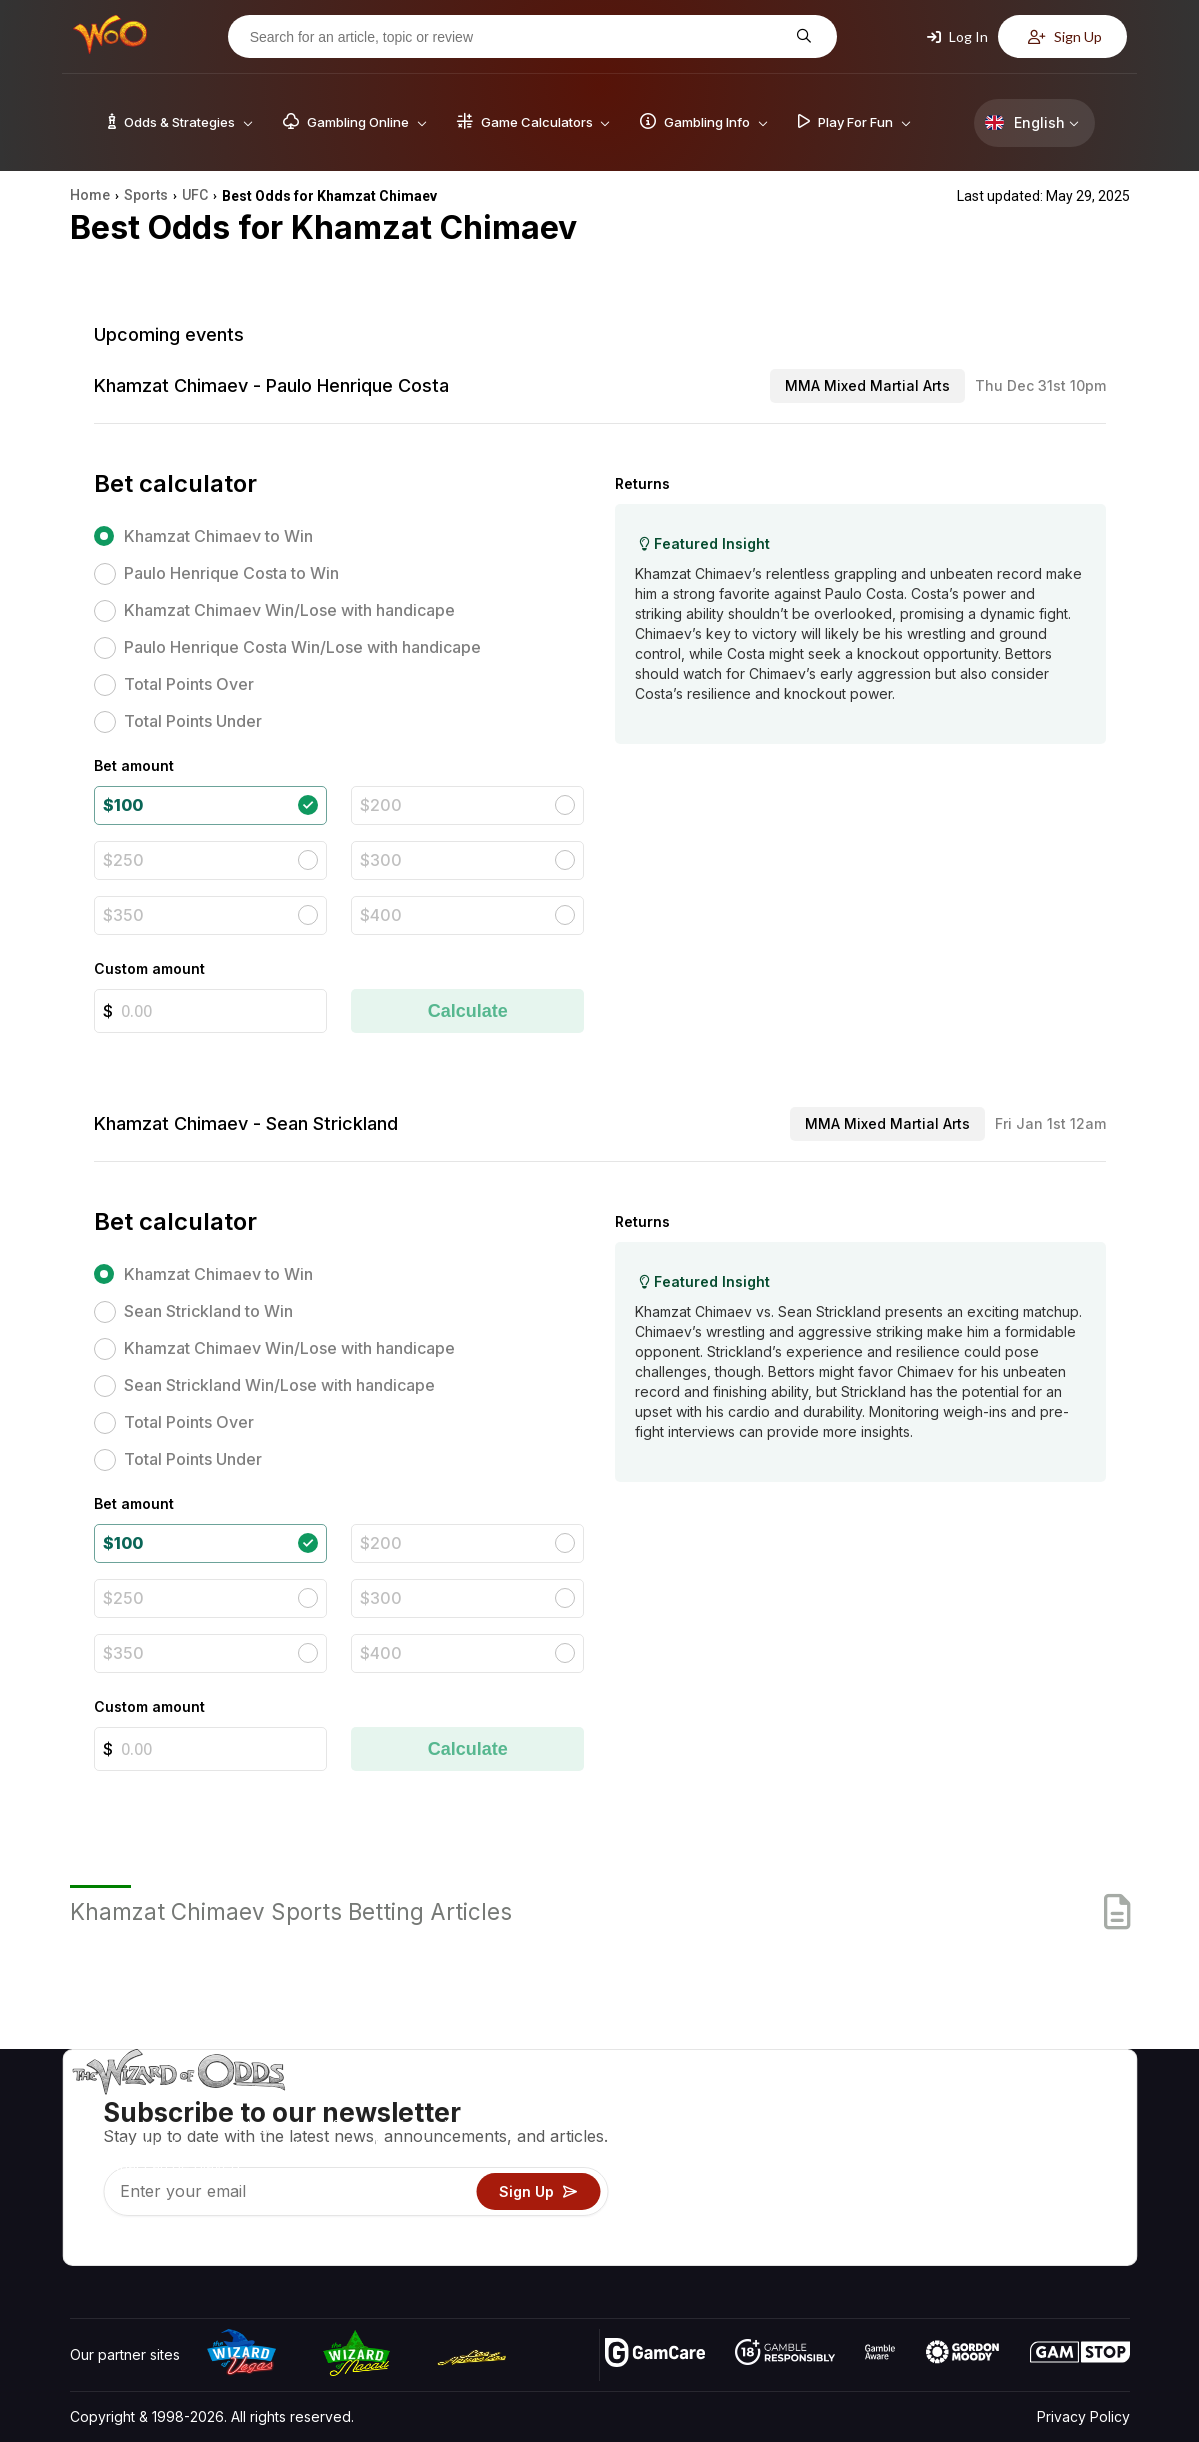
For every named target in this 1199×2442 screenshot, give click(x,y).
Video (1072, 2104)
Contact (969, 2133)
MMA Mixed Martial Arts (867, 385)
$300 (381, 860)
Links (960, 2162)
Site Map (1081, 2162)
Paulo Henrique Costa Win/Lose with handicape (302, 647)
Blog (1067, 2133)
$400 (381, 915)
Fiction (1073, 2191)
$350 (123, 915)
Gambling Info (777, 2162)
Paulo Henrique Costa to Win (231, 573)
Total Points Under (193, 721)
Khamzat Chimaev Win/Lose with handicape (289, 610)
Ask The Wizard (785, 2249)
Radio (963, 2220)
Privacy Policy (1083, 2416)
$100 (123, 805)
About (963, 2104)
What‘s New (983, 2191)
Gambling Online (785, 2220)
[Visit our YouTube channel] (87, 2245)
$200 (381, 805)
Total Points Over (189, 684)
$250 (123, 860)
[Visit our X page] (131, 2245)
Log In (957, 36)
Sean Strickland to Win (208, 1311)
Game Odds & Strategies (813, 2104)
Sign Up (1065, 36)
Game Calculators (789, 2133)
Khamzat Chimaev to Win (218, 536)
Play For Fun (772, 2191)
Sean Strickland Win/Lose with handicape (279, 1385)
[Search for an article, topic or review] (517, 37)
